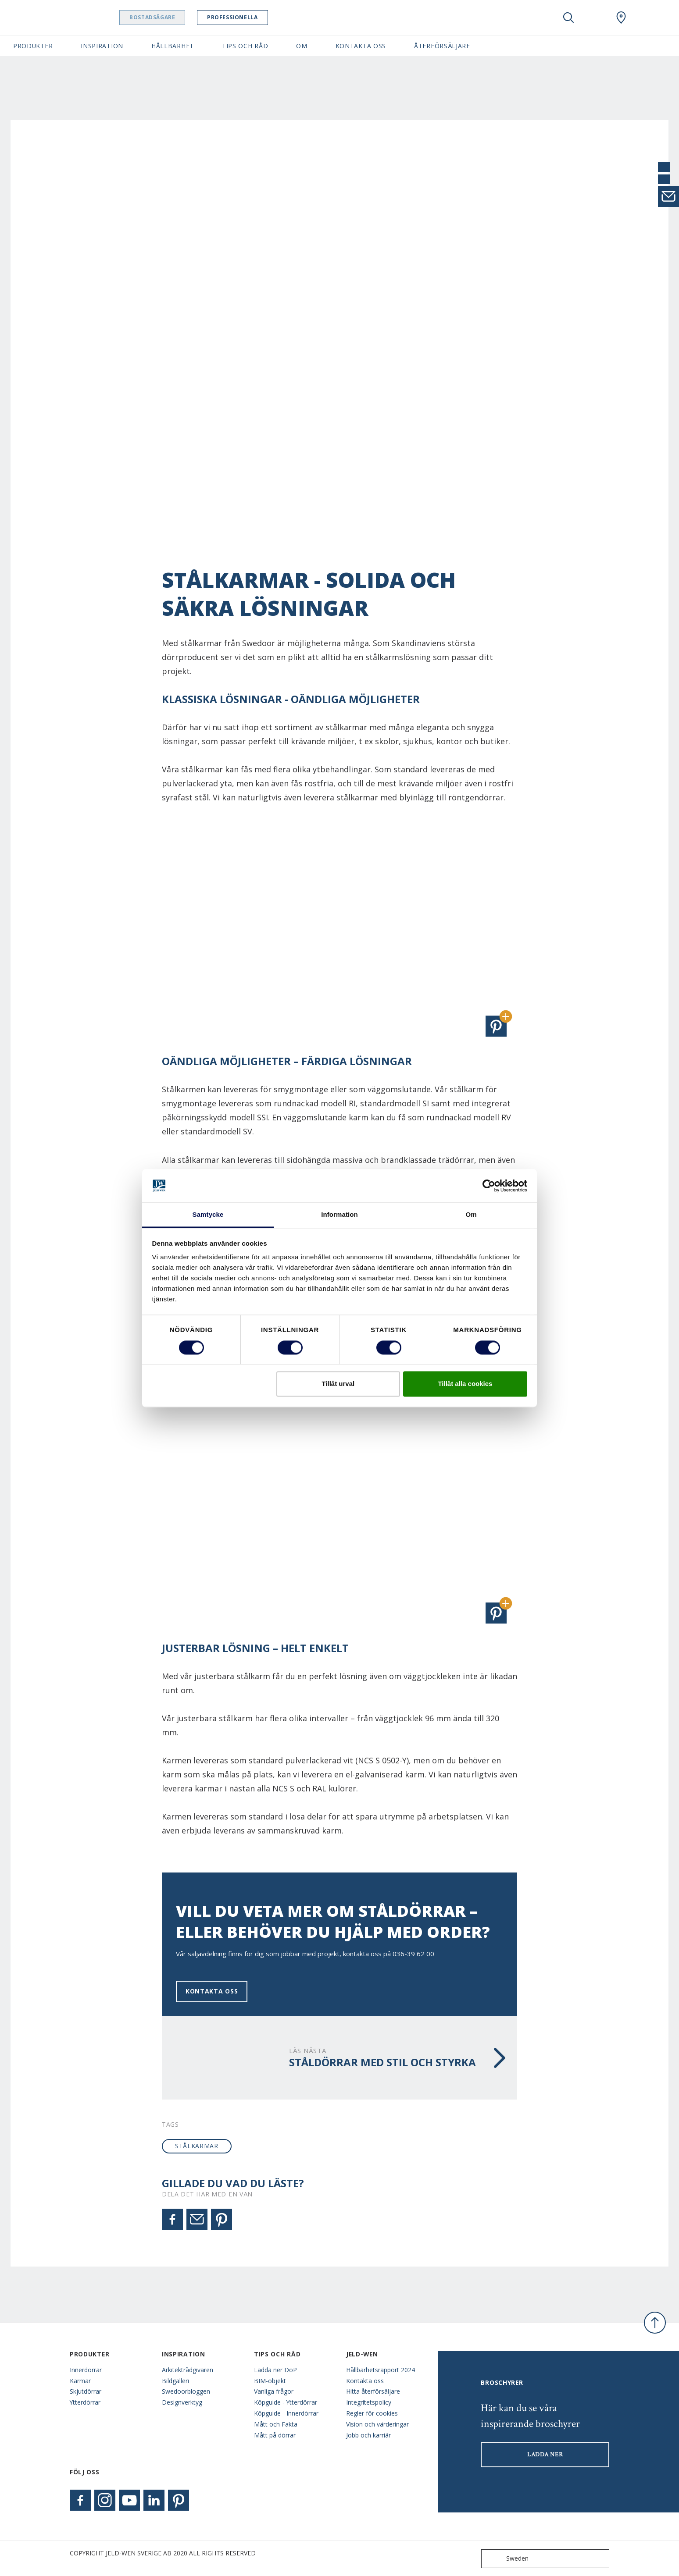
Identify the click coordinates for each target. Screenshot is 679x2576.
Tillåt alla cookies (465, 1384)
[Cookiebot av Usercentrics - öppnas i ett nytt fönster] (488, 1185)
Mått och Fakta (275, 2424)
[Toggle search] (568, 17)
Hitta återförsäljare (373, 2391)
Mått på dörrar (275, 2435)
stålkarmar (196, 2146)
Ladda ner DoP (275, 2370)
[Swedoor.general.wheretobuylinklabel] (621, 17)
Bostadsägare (164, 17)
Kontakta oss (212, 1991)
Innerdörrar (86, 2370)
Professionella (244, 17)
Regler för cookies (372, 2413)
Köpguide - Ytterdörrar (285, 2402)
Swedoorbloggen (186, 2391)
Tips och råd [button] (245, 46)
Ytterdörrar (85, 2402)
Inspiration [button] (102, 46)
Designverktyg (182, 2402)
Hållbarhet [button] (172, 46)
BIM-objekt (270, 2381)
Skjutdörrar (85, 2391)
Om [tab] (470, 1215)
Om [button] (301, 46)
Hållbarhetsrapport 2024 (380, 2370)
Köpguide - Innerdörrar (286, 2413)
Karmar (80, 2381)
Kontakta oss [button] (361, 46)
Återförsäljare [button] (442, 46)
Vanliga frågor (273, 2391)
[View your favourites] (595, 17)
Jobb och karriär (368, 2435)
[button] (496, 1026)
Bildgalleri (175, 2381)
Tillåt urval (338, 1384)
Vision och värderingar (377, 2424)
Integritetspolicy (368, 2402)
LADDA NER (545, 2455)
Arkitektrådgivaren (187, 2370)
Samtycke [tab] (208, 1215)
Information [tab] (339, 1215)
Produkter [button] (33, 46)
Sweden (507, 2558)
